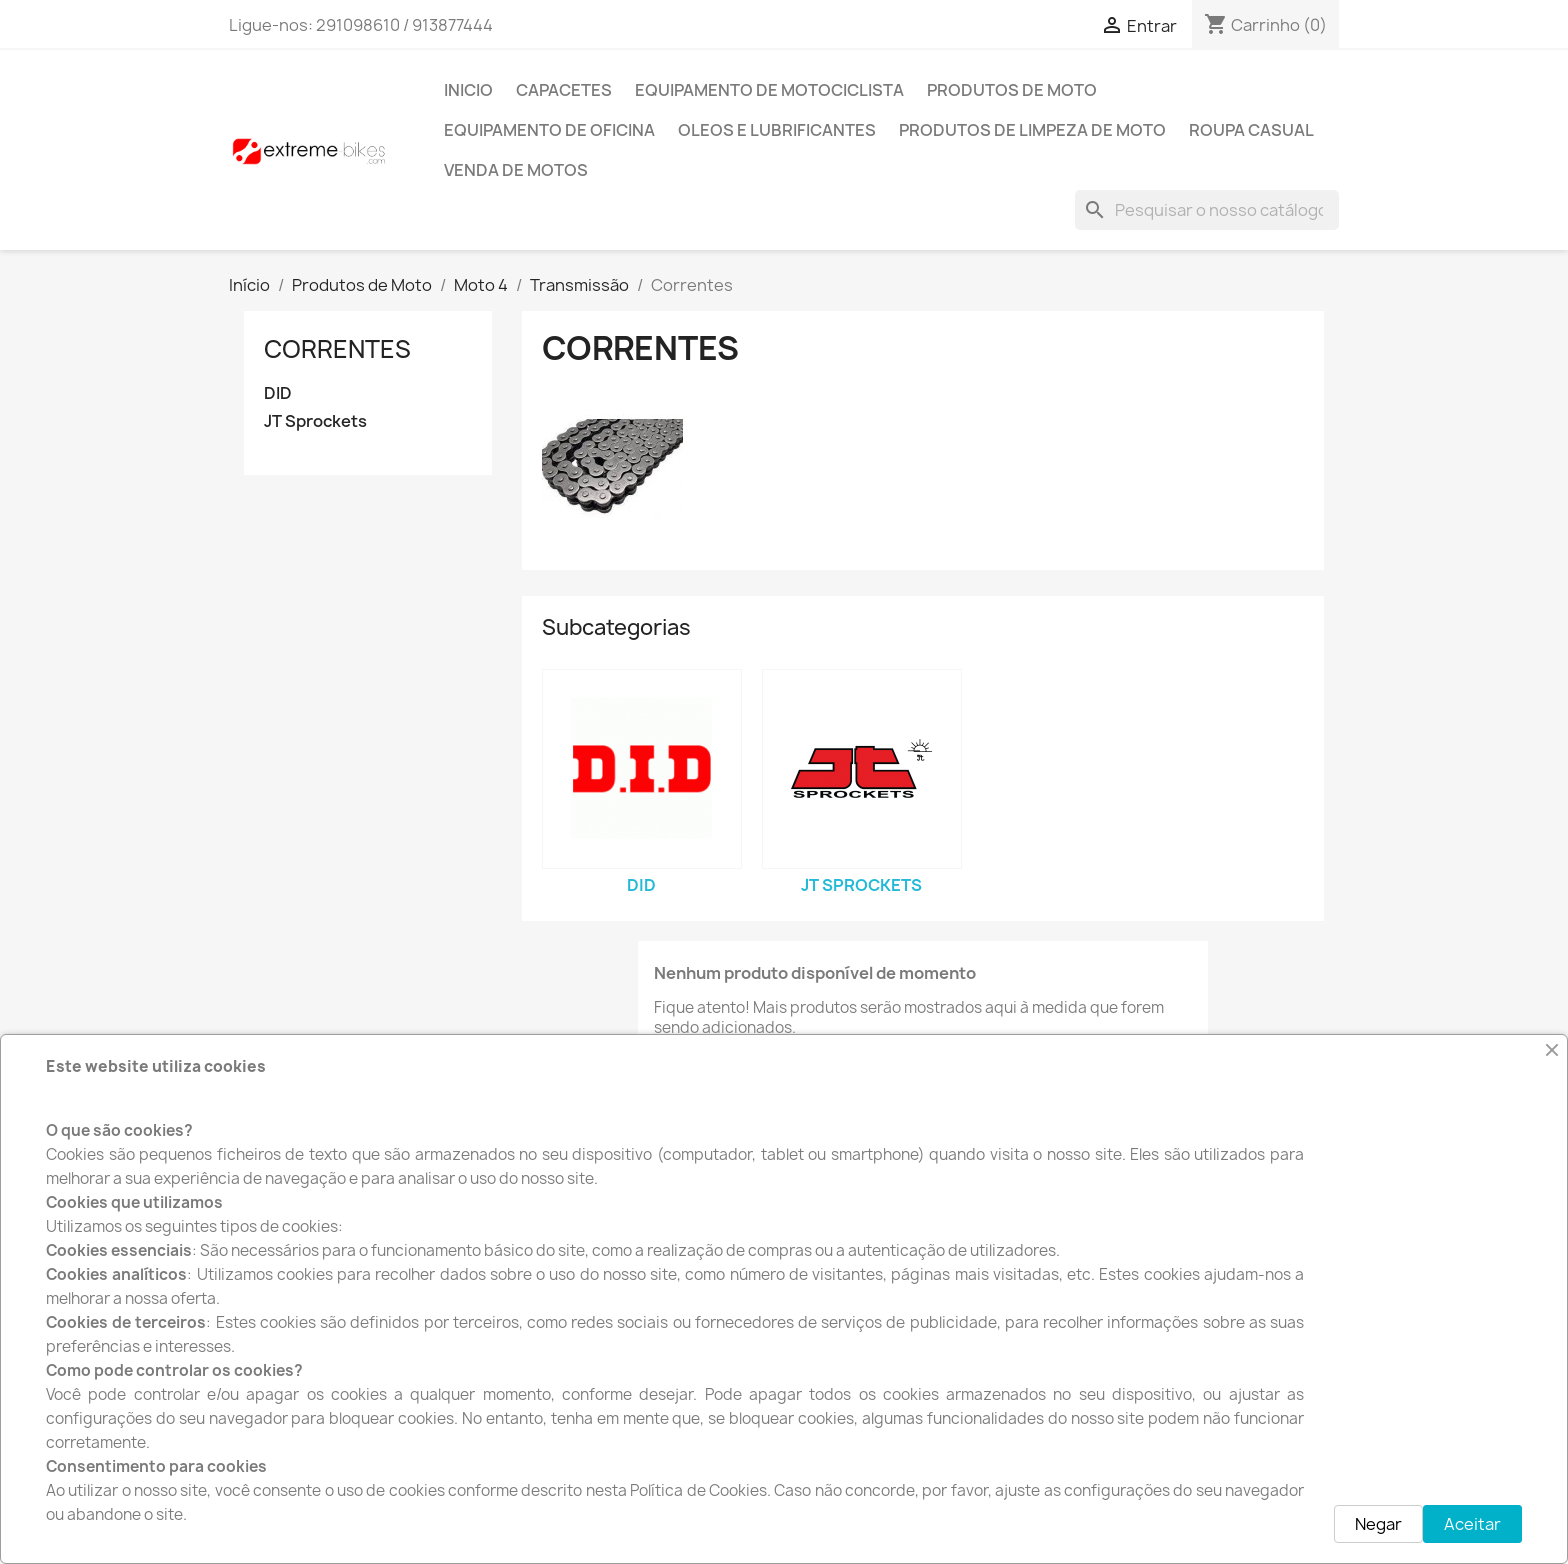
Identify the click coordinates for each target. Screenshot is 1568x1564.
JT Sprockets (315, 421)
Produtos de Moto (1012, 90)
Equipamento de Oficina (549, 130)
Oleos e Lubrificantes (777, 130)
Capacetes (564, 90)
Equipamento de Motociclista (769, 90)
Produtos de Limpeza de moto (1032, 130)
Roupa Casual (1251, 130)
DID (278, 393)
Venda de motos (516, 170)
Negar (1378, 1524)
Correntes (337, 349)
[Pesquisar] (1207, 210)
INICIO (468, 90)
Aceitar (1472, 1524)
